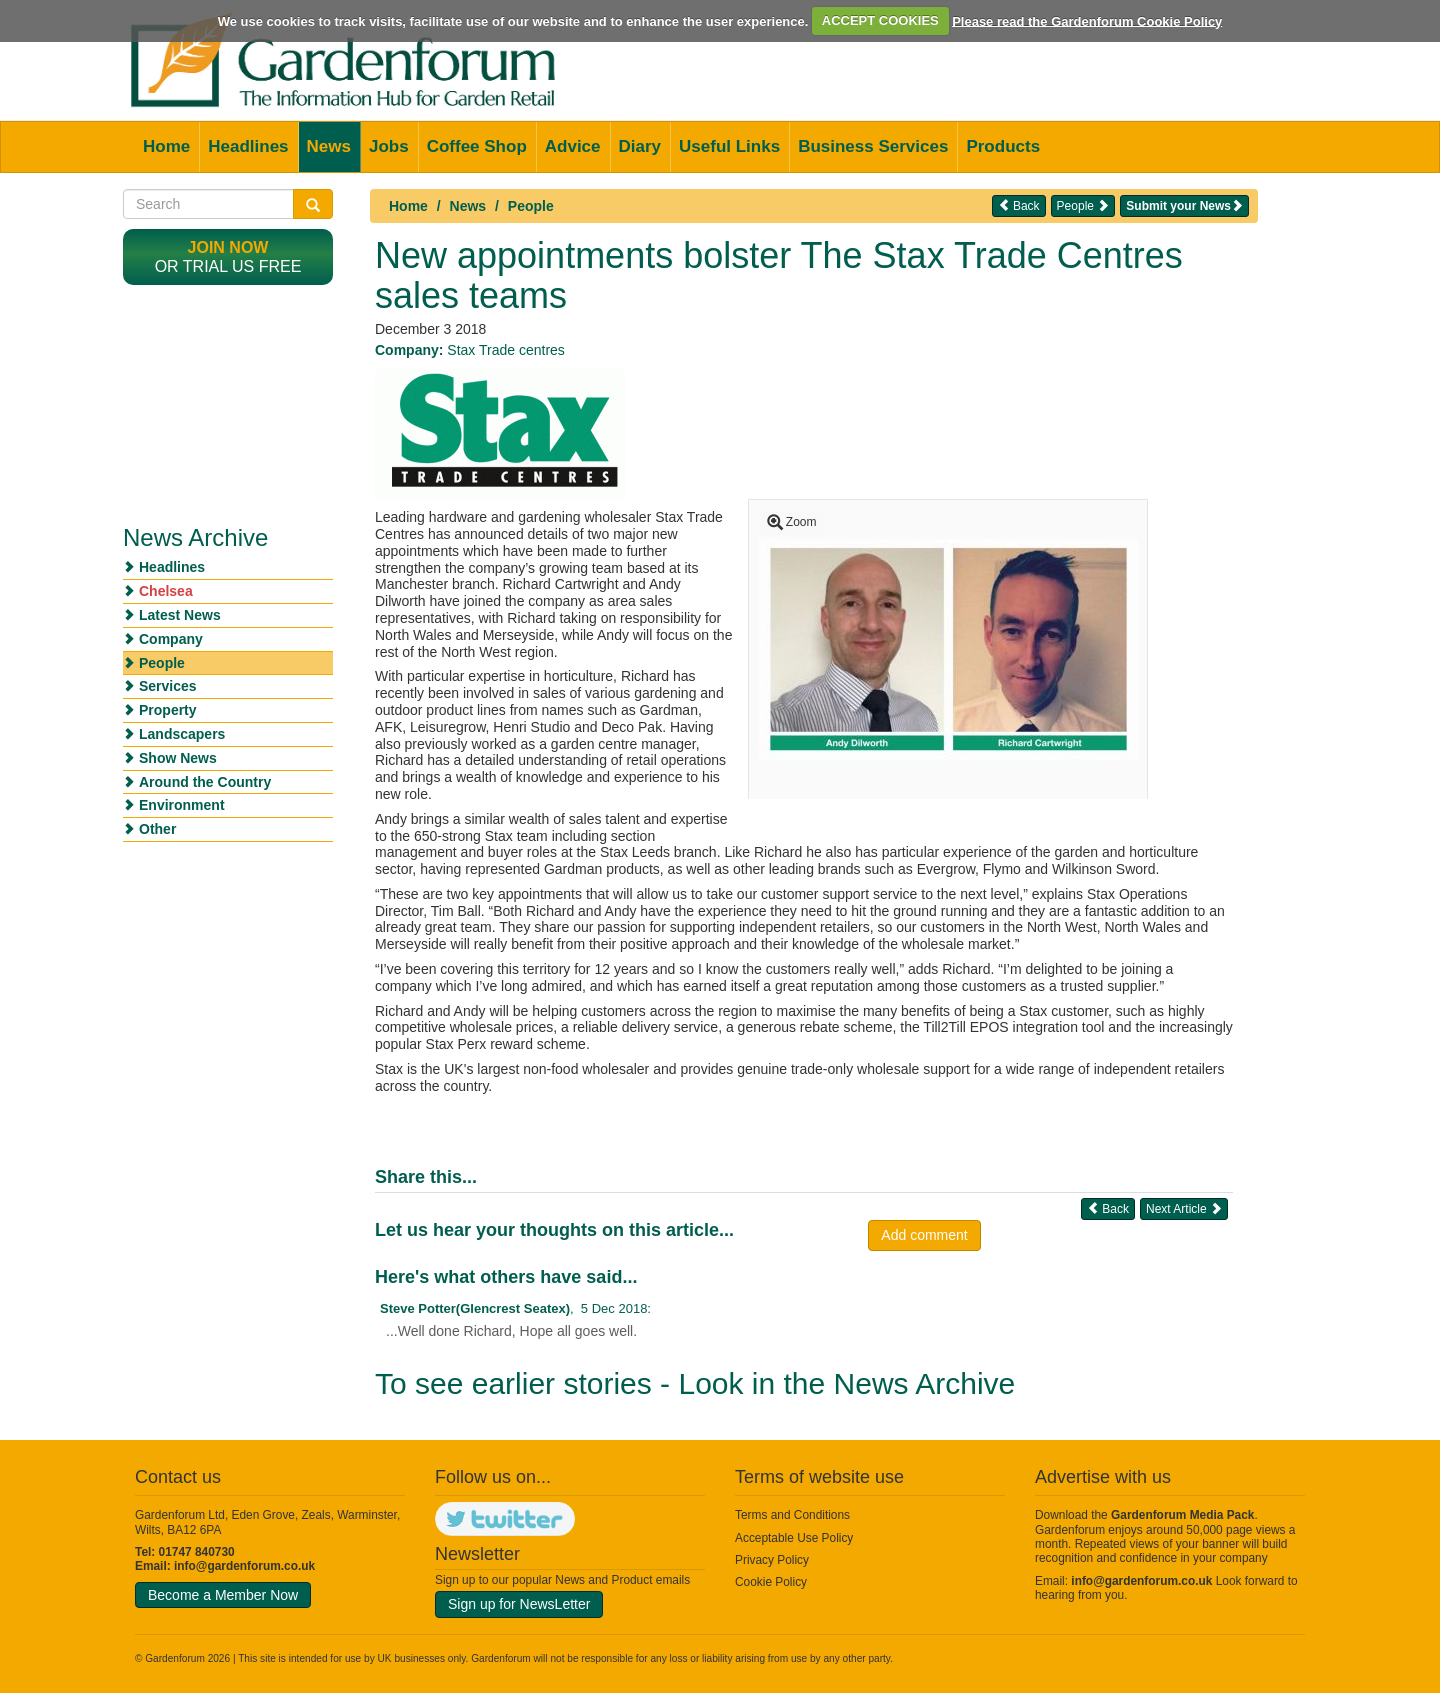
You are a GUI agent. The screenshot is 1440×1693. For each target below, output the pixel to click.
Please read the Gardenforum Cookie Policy (1087, 20)
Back (1019, 205)
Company (171, 639)
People (531, 206)
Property (168, 710)
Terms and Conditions (792, 1515)
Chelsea (166, 591)
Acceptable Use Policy (794, 1538)
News (329, 146)
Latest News (180, 615)
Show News (178, 758)
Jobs (389, 146)
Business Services (873, 146)
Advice (573, 146)
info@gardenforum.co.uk (244, 1566)
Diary (640, 146)
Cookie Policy (771, 1582)
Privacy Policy (772, 1560)
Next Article (1184, 1208)
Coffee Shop (477, 146)
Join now (228, 247)
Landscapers (182, 734)
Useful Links (729, 146)
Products (1003, 146)
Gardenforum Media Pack (1182, 1515)
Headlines (248, 146)
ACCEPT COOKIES (880, 20)
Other (157, 829)
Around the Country (205, 782)
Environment (182, 805)
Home (166, 146)
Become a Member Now (223, 1595)
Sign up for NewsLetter (519, 1604)
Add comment (924, 1235)
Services (168, 686)
